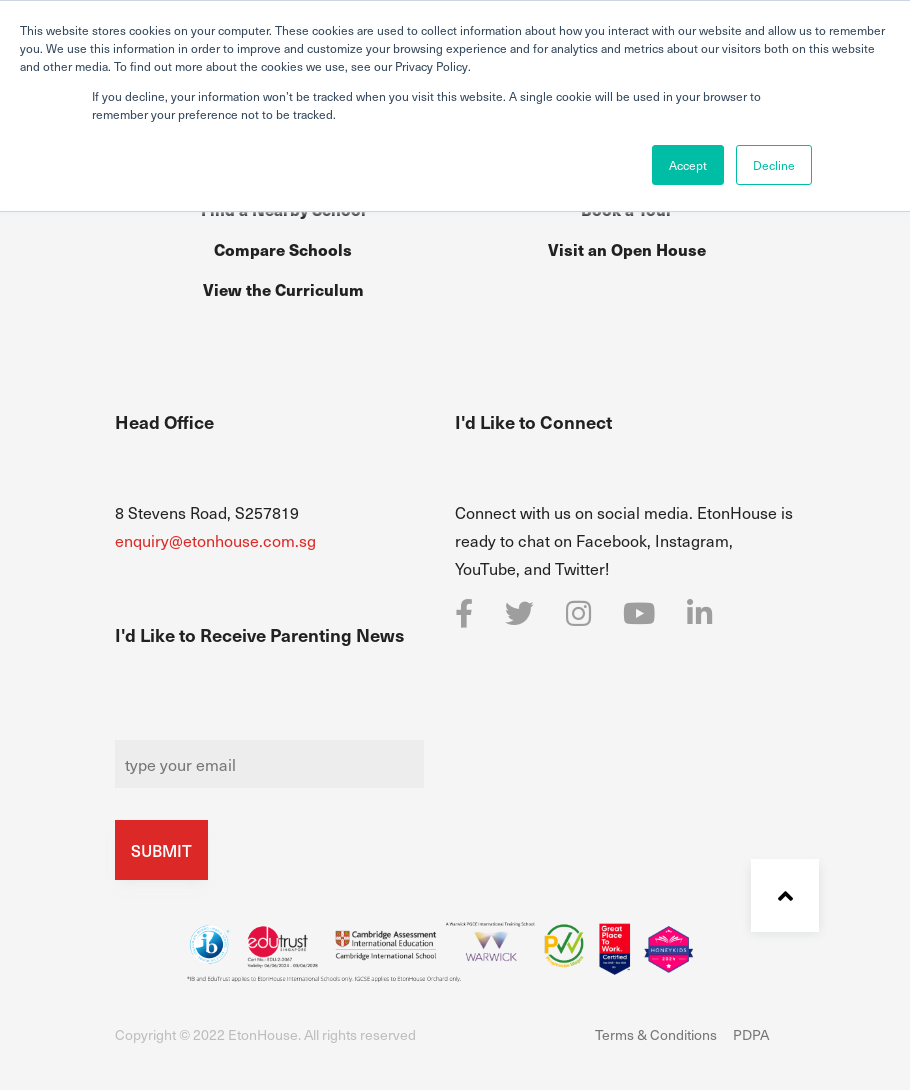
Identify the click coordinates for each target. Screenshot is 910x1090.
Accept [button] (688, 165)
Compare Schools (283, 249)
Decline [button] (774, 165)
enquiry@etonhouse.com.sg (215, 540)
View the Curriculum (283, 289)
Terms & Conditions (656, 1034)
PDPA (751, 1034)
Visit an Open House (627, 249)
